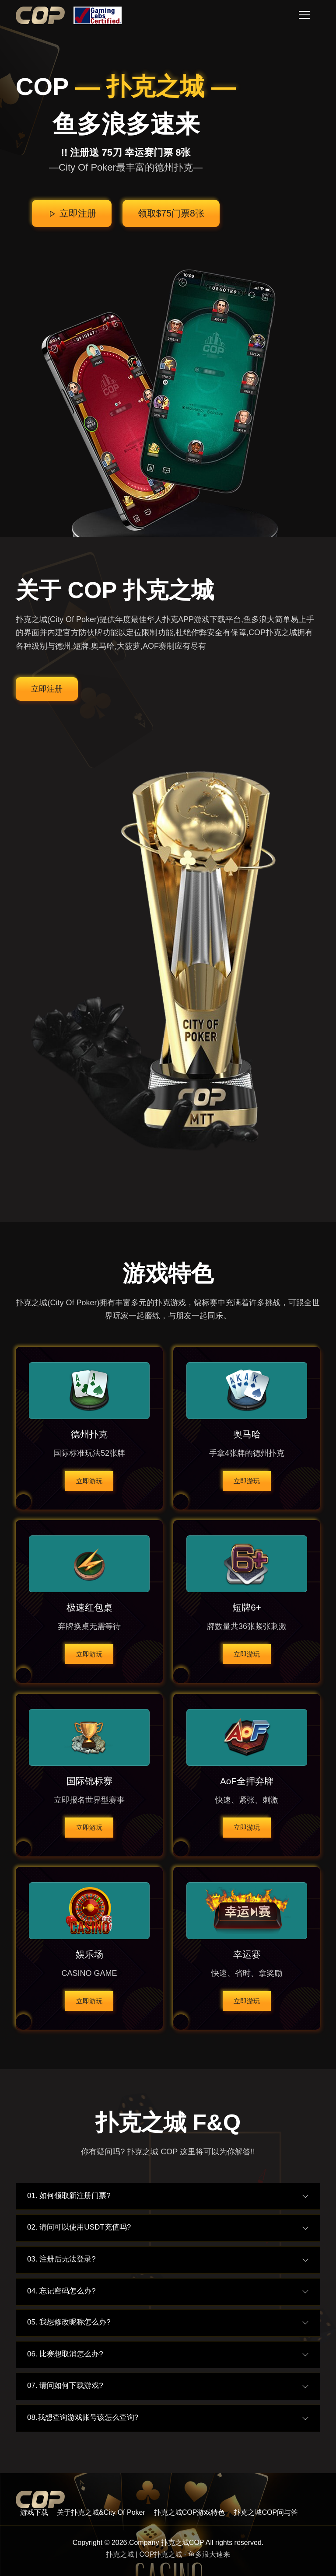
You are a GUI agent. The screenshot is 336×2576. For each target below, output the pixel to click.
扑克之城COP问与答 (266, 2512)
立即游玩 (89, 1479)
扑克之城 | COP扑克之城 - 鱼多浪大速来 (168, 2555)
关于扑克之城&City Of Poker (101, 2512)
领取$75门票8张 (171, 213)
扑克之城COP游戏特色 (189, 2512)
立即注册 (70, 213)
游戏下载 (34, 2512)
